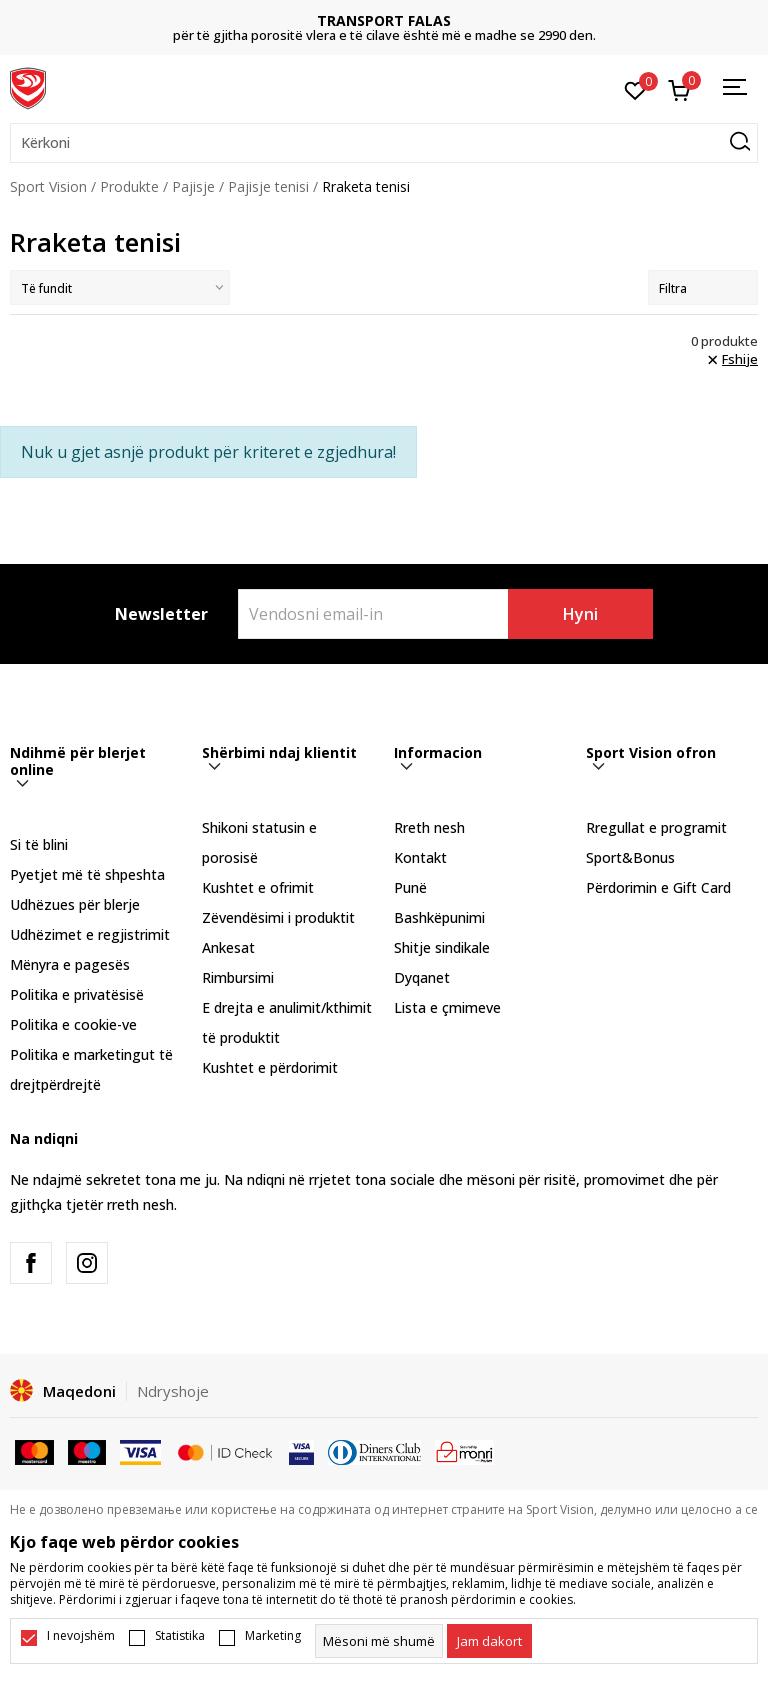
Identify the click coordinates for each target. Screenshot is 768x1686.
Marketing (273, 1636)
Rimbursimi (238, 977)
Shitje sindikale (442, 947)
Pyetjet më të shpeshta (87, 874)
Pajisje (193, 186)
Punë (410, 887)
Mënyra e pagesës (70, 964)
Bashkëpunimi (439, 917)
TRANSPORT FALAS (384, 20)
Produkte (129, 186)
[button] (384, 143)
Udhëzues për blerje (75, 904)
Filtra (703, 288)
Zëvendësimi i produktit (278, 917)
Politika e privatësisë (77, 994)
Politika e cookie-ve (73, 1024)
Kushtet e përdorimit (270, 1067)
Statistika (180, 1636)
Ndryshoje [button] (173, 1391)
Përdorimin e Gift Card (658, 887)
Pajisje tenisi (268, 186)
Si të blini (39, 844)
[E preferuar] (635, 89)
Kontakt (420, 857)
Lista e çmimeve (447, 1007)
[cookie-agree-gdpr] (489, 1641)
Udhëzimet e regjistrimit (90, 934)
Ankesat (228, 947)
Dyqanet (422, 977)
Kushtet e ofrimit (258, 887)
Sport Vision (48, 186)
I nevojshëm (81, 1636)
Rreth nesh (429, 827)
